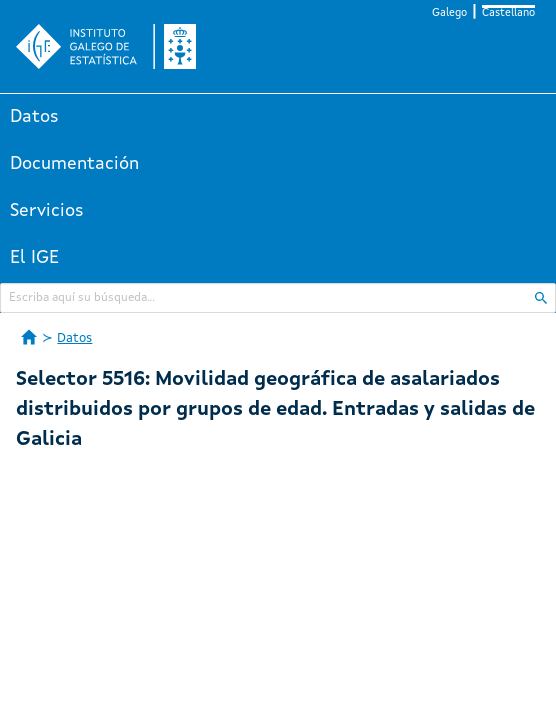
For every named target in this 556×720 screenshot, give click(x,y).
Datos (34, 117)
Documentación (74, 164)
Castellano (508, 13)
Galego (449, 13)
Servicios (47, 211)
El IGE (34, 258)
